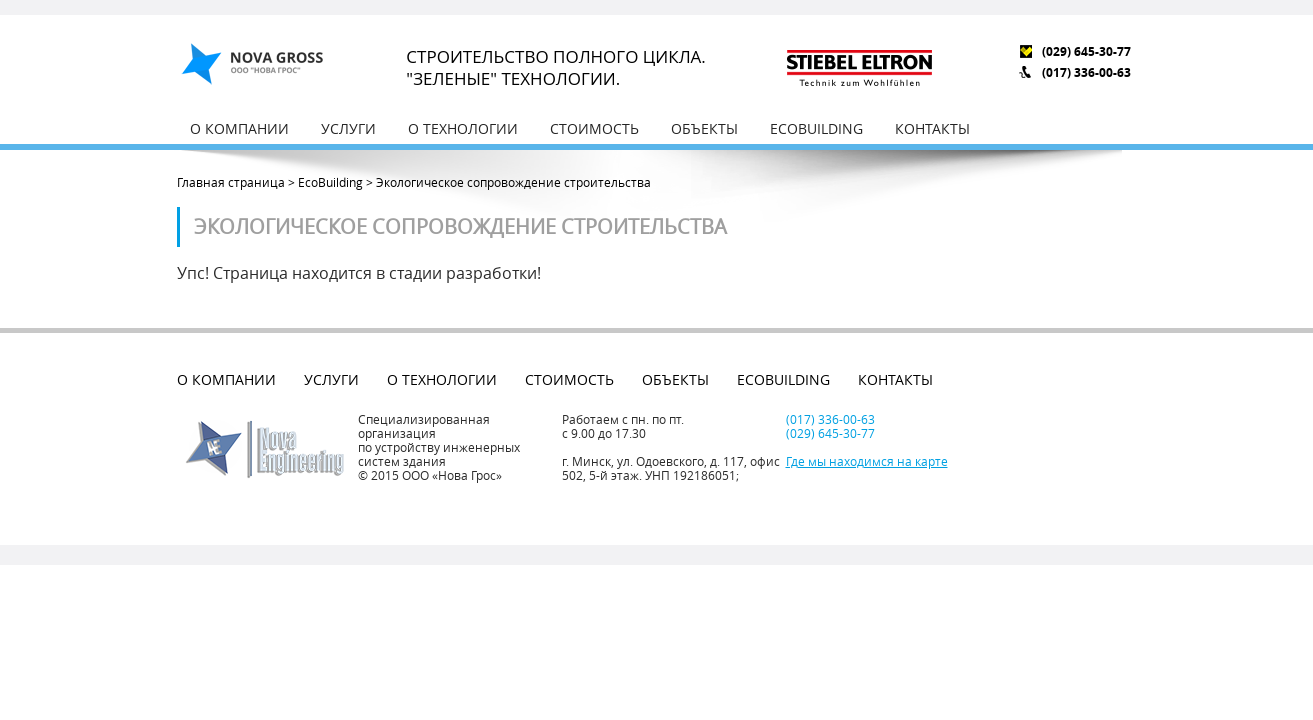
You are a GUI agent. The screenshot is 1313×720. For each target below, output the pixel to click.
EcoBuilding (816, 128)
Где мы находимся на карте (867, 461)
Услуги (348, 128)
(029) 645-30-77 (1086, 51)
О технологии (463, 128)
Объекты (704, 128)
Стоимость (594, 128)
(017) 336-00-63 (1086, 72)
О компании (239, 128)
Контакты (932, 128)
